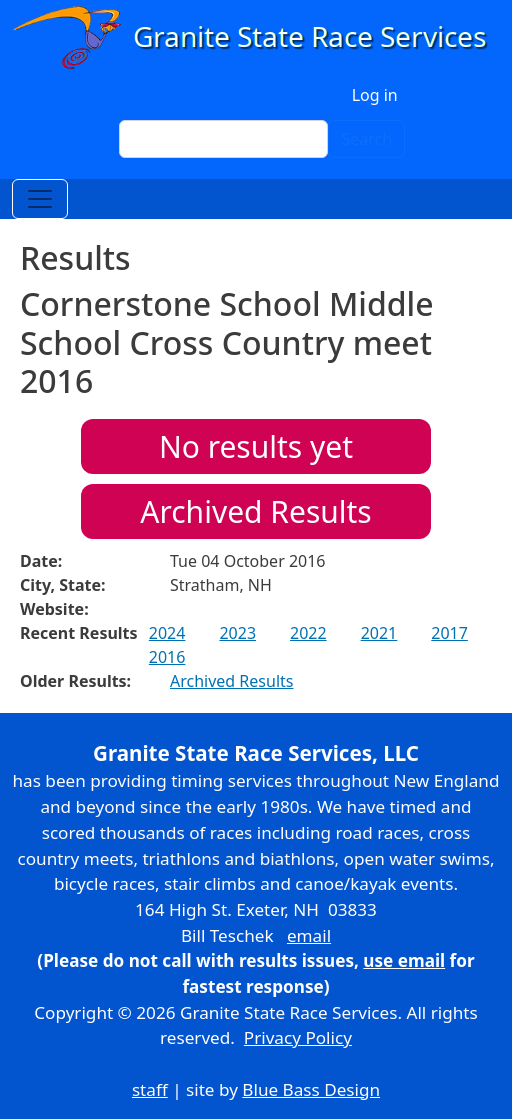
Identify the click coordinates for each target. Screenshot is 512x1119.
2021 (379, 633)
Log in (375, 95)
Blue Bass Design (311, 1089)
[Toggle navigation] (40, 199)
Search (366, 139)
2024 (167, 633)
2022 (308, 633)
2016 (167, 657)
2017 (449, 633)
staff (150, 1089)
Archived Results (255, 511)
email (309, 935)
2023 (237, 633)
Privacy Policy (298, 1037)
